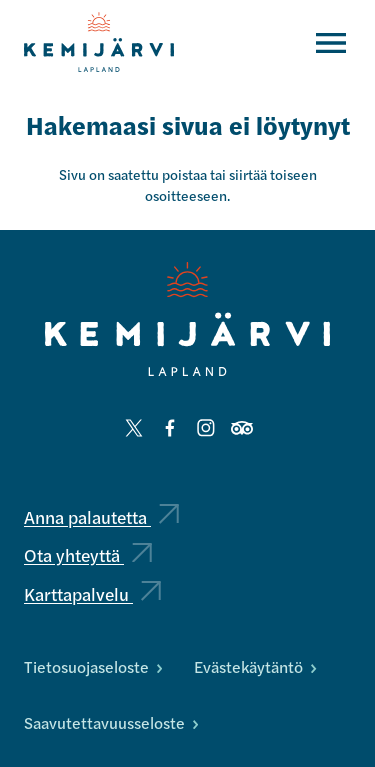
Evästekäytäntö (255, 666)
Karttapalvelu (92, 593)
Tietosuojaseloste (93, 666)
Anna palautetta (101, 516)
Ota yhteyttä (88, 554)
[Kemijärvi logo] (187, 319)
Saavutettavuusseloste (111, 722)
